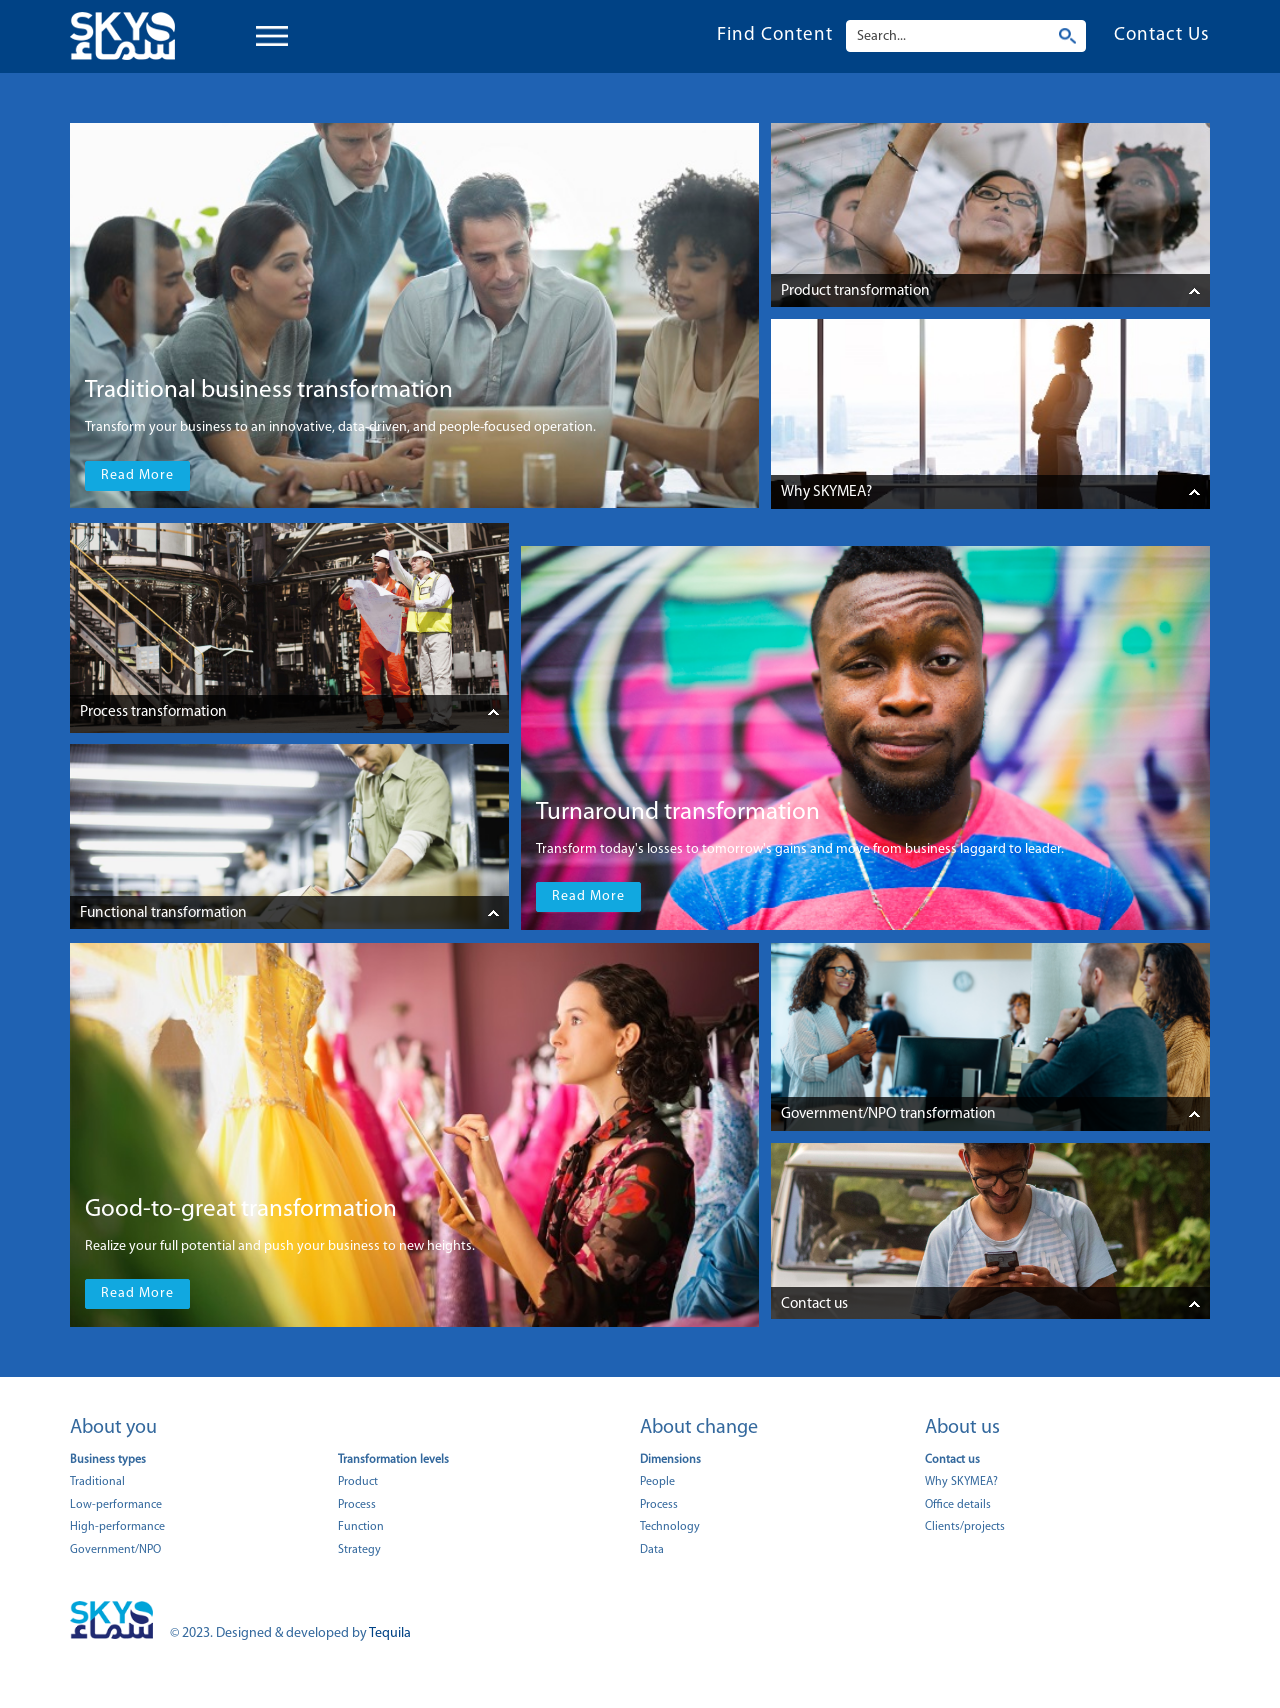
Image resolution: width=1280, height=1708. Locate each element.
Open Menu (283, 36)
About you (113, 1428)
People (657, 1482)
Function (361, 1527)
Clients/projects (965, 1527)
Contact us (952, 1460)
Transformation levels (393, 1460)
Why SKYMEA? (961, 1482)
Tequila (390, 1633)
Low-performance (116, 1505)
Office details (958, 1505)
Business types (108, 1460)
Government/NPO (115, 1550)
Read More (137, 475)
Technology (670, 1527)
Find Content (775, 35)
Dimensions (670, 1460)
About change (699, 1428)
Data (652, 1550)
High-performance (117, 1527)
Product (358, 1482)
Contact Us (1162, 35)
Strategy (359, 1550)
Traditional (97, 1482)
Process (357, 1505)
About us (962, 1428)
